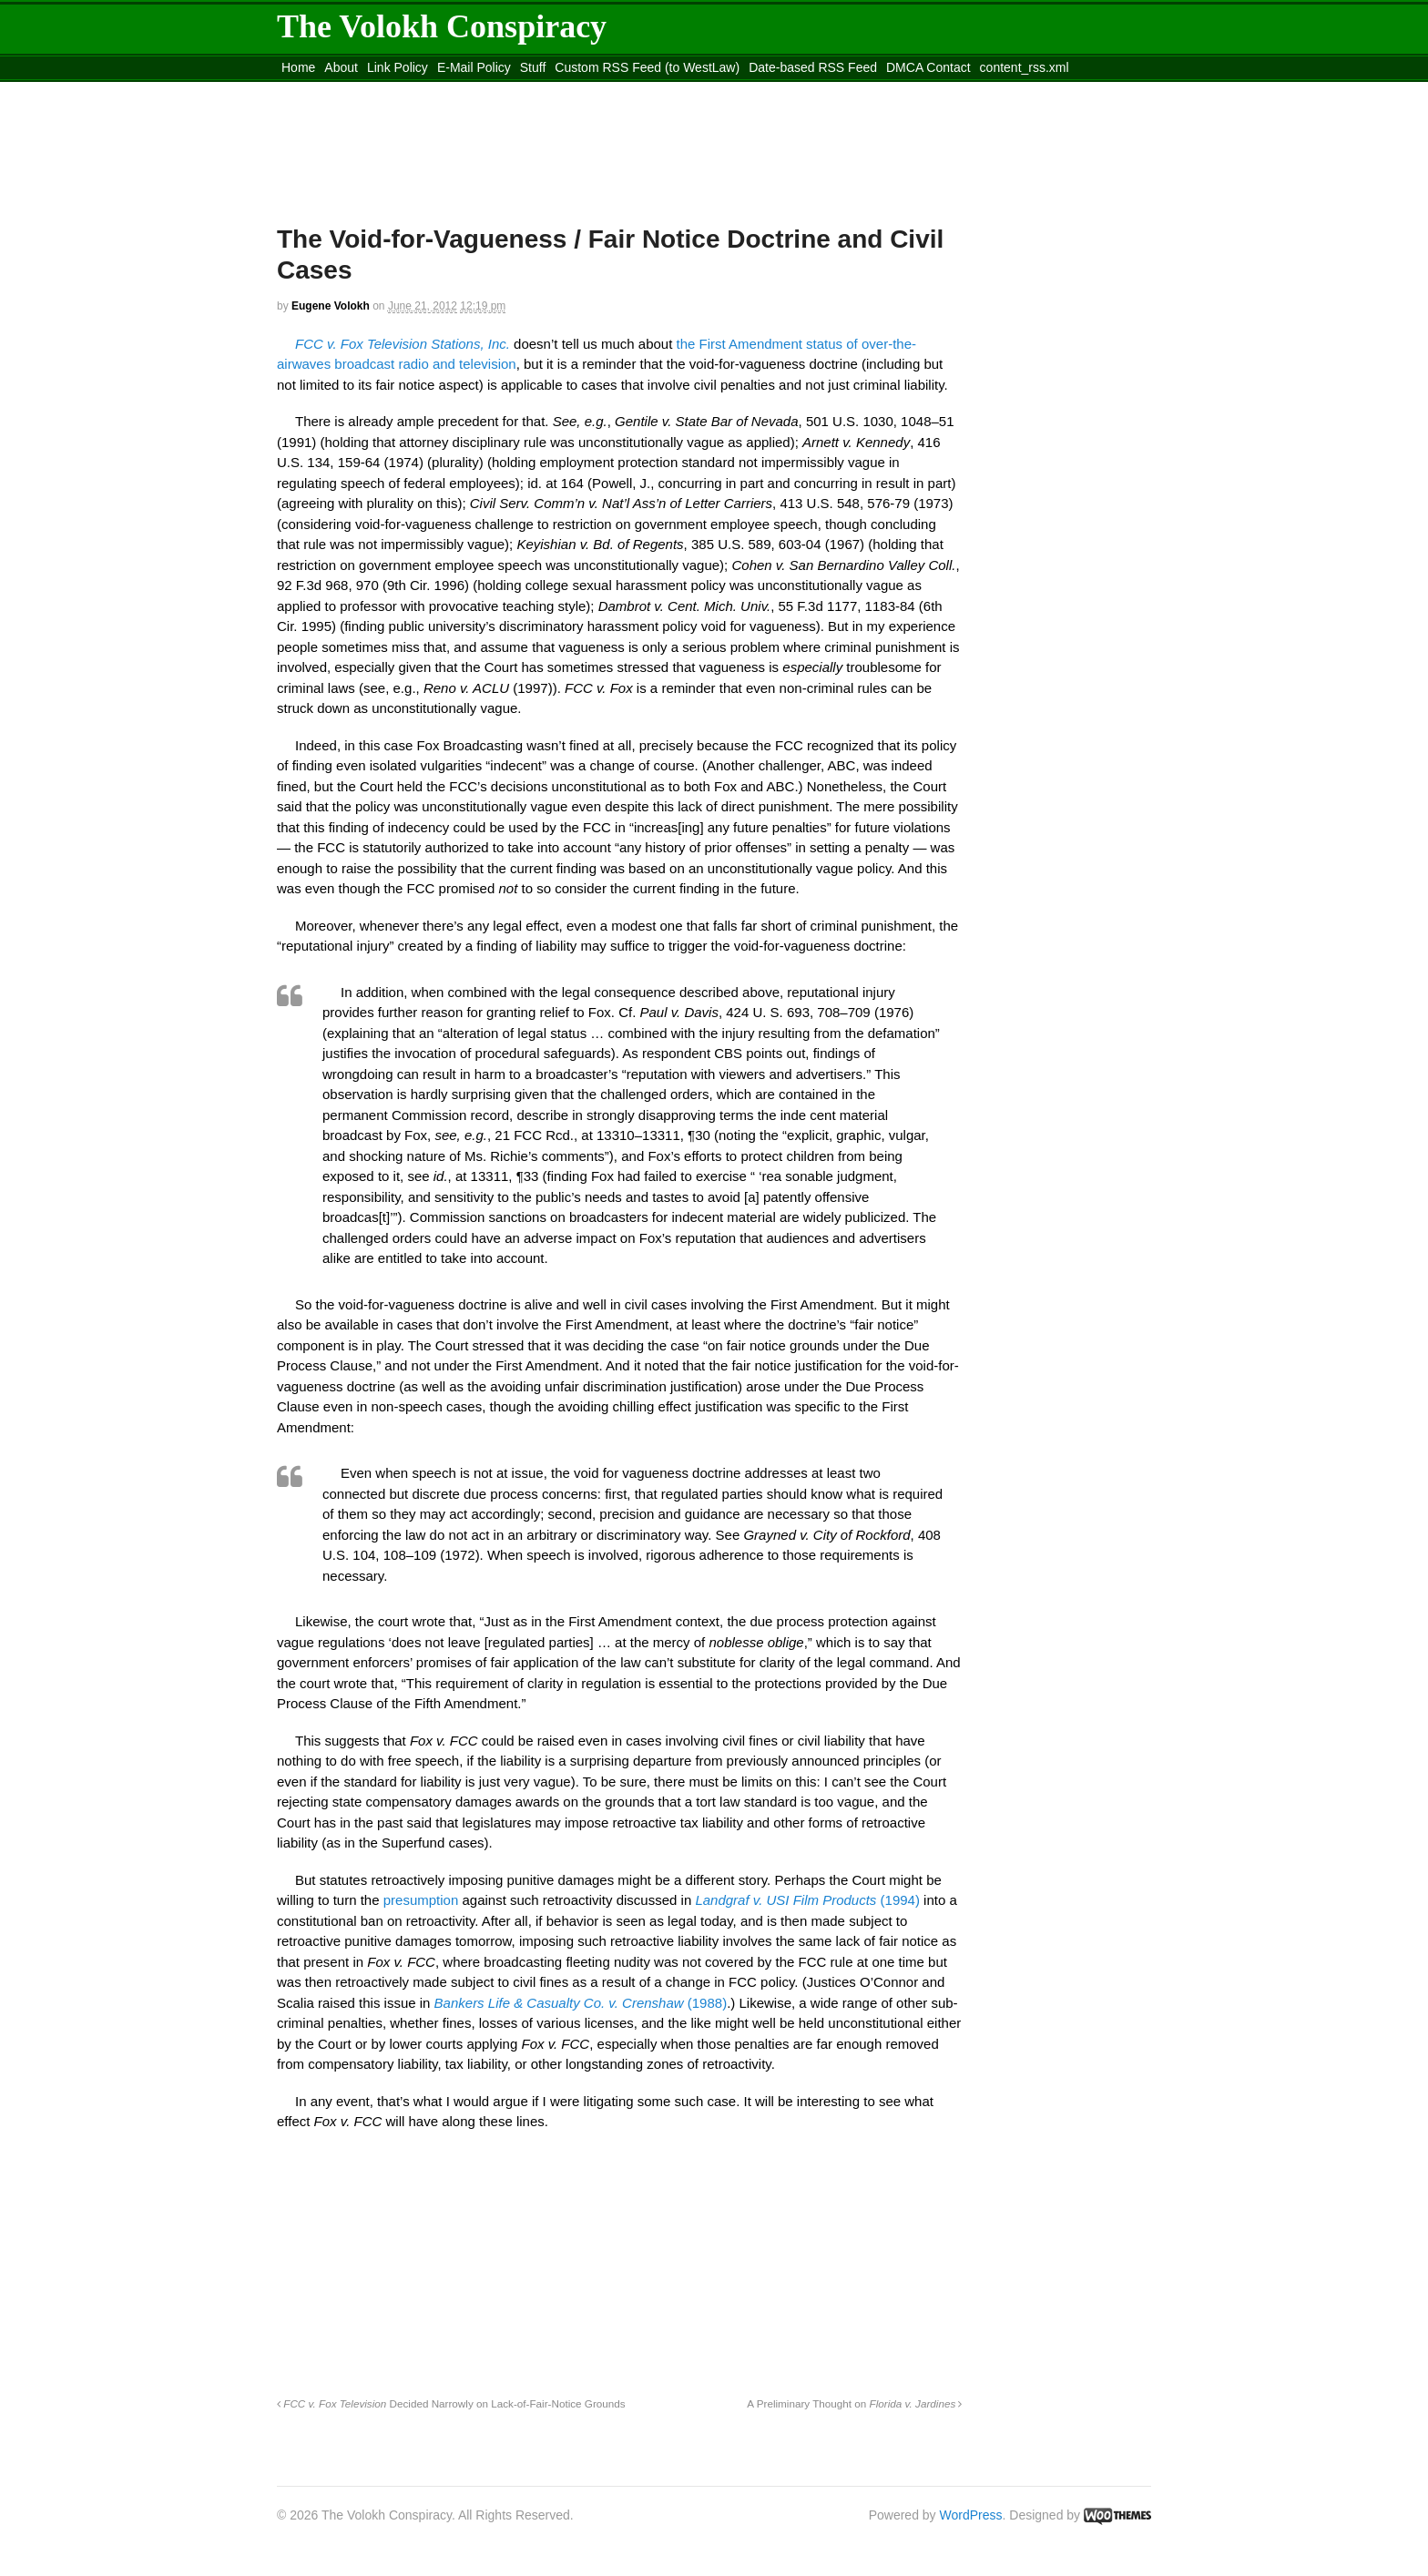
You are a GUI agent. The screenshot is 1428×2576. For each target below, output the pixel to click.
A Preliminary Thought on (854, 2403)
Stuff (533, 67)
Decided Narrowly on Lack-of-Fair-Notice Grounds (451, 2403)
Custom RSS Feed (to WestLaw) (647, 67)
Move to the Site (377, 90)
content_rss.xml (1024, 67)
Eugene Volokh (330, 306)
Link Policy (397, 67)
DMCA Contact (928, 67)
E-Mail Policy (474, 67)
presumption (421, 1900)
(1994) (807, 1900)
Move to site (541, 90)
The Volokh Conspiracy (442, 26)
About (341, 67)
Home (298, 67)
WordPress (971, 2515)
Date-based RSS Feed (813, 67)
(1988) (581, 2003)
